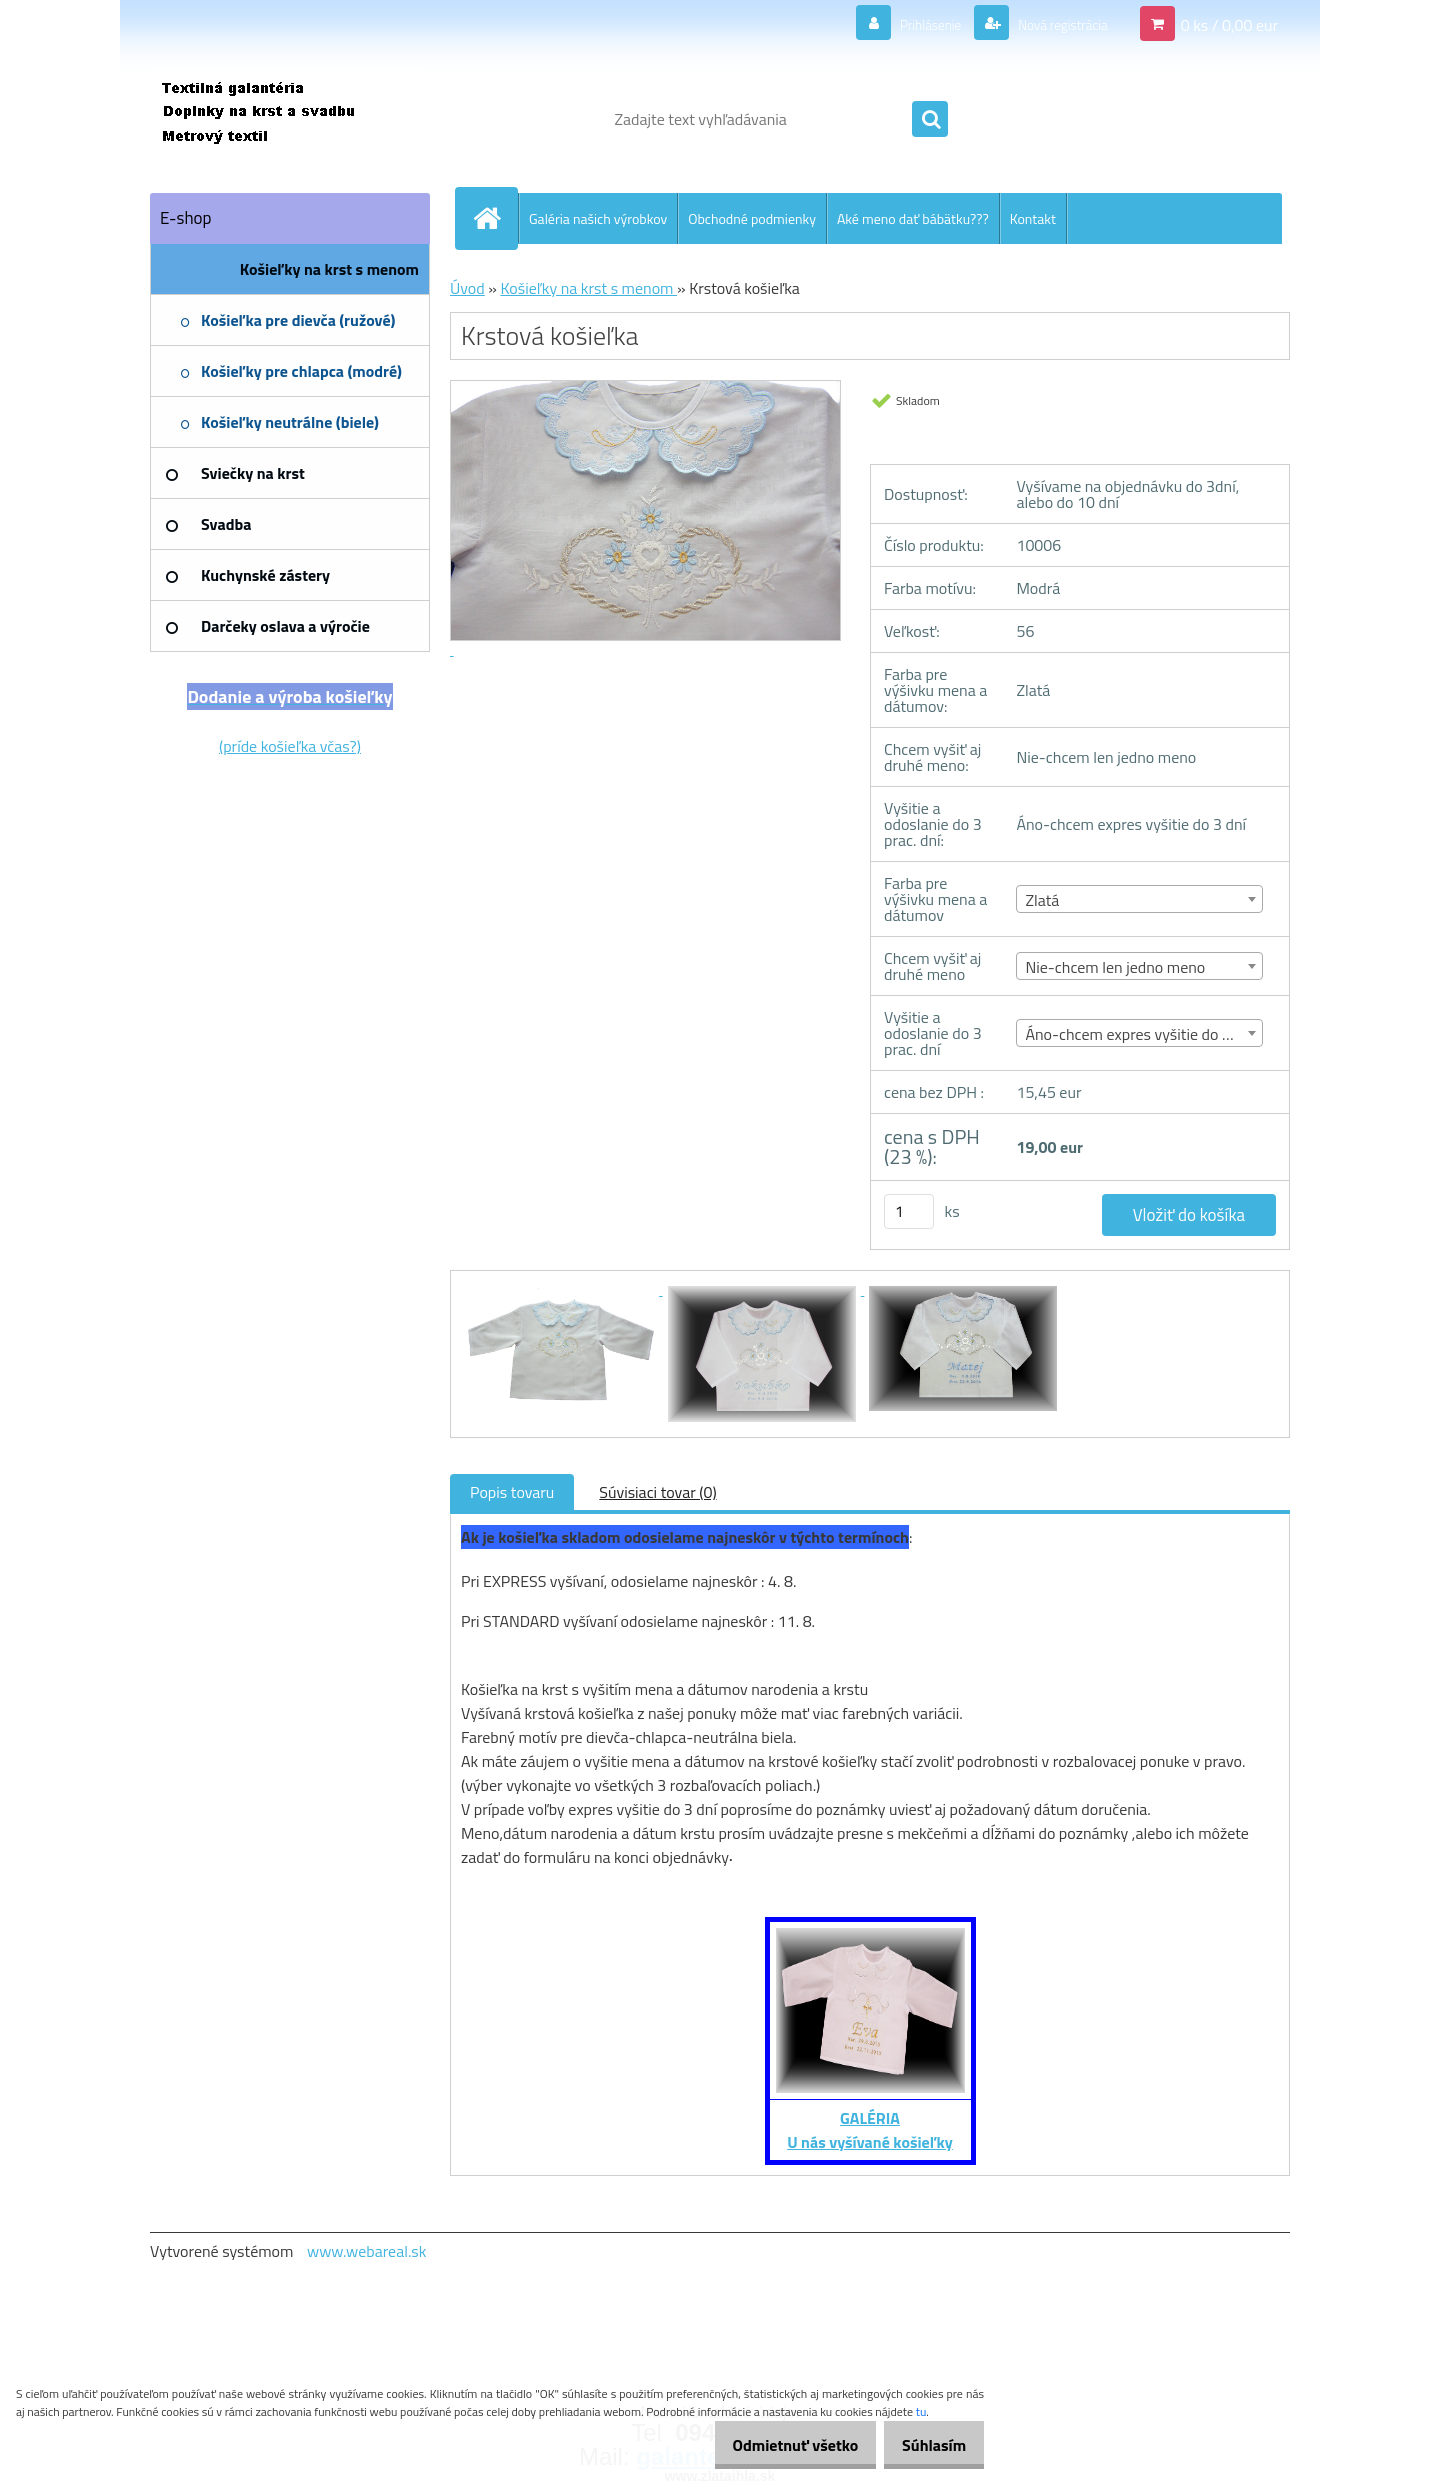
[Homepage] (495, 218)
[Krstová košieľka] (562, 1289)
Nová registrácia (1052, 24)
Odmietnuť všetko (774, 2445)
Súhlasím (927, 2445)
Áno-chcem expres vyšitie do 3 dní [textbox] (1140, 1034)
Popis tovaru (512, 1492)
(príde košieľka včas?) (290, 746)
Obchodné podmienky (752, 218)
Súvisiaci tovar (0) (657, 1492)
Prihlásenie (905, 24)
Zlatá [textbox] (1042, 900)
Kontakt (1033, 218)
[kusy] (909, 1211)
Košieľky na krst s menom (588, 288)
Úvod (467, 288)
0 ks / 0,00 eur (1229, 24)
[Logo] (287, 119)
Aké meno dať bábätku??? (913, 218)
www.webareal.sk (367, 2251)
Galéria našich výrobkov (598, 218)
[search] (930, 120)
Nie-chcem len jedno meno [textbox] (1115, 967)
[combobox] (1139, 899)
